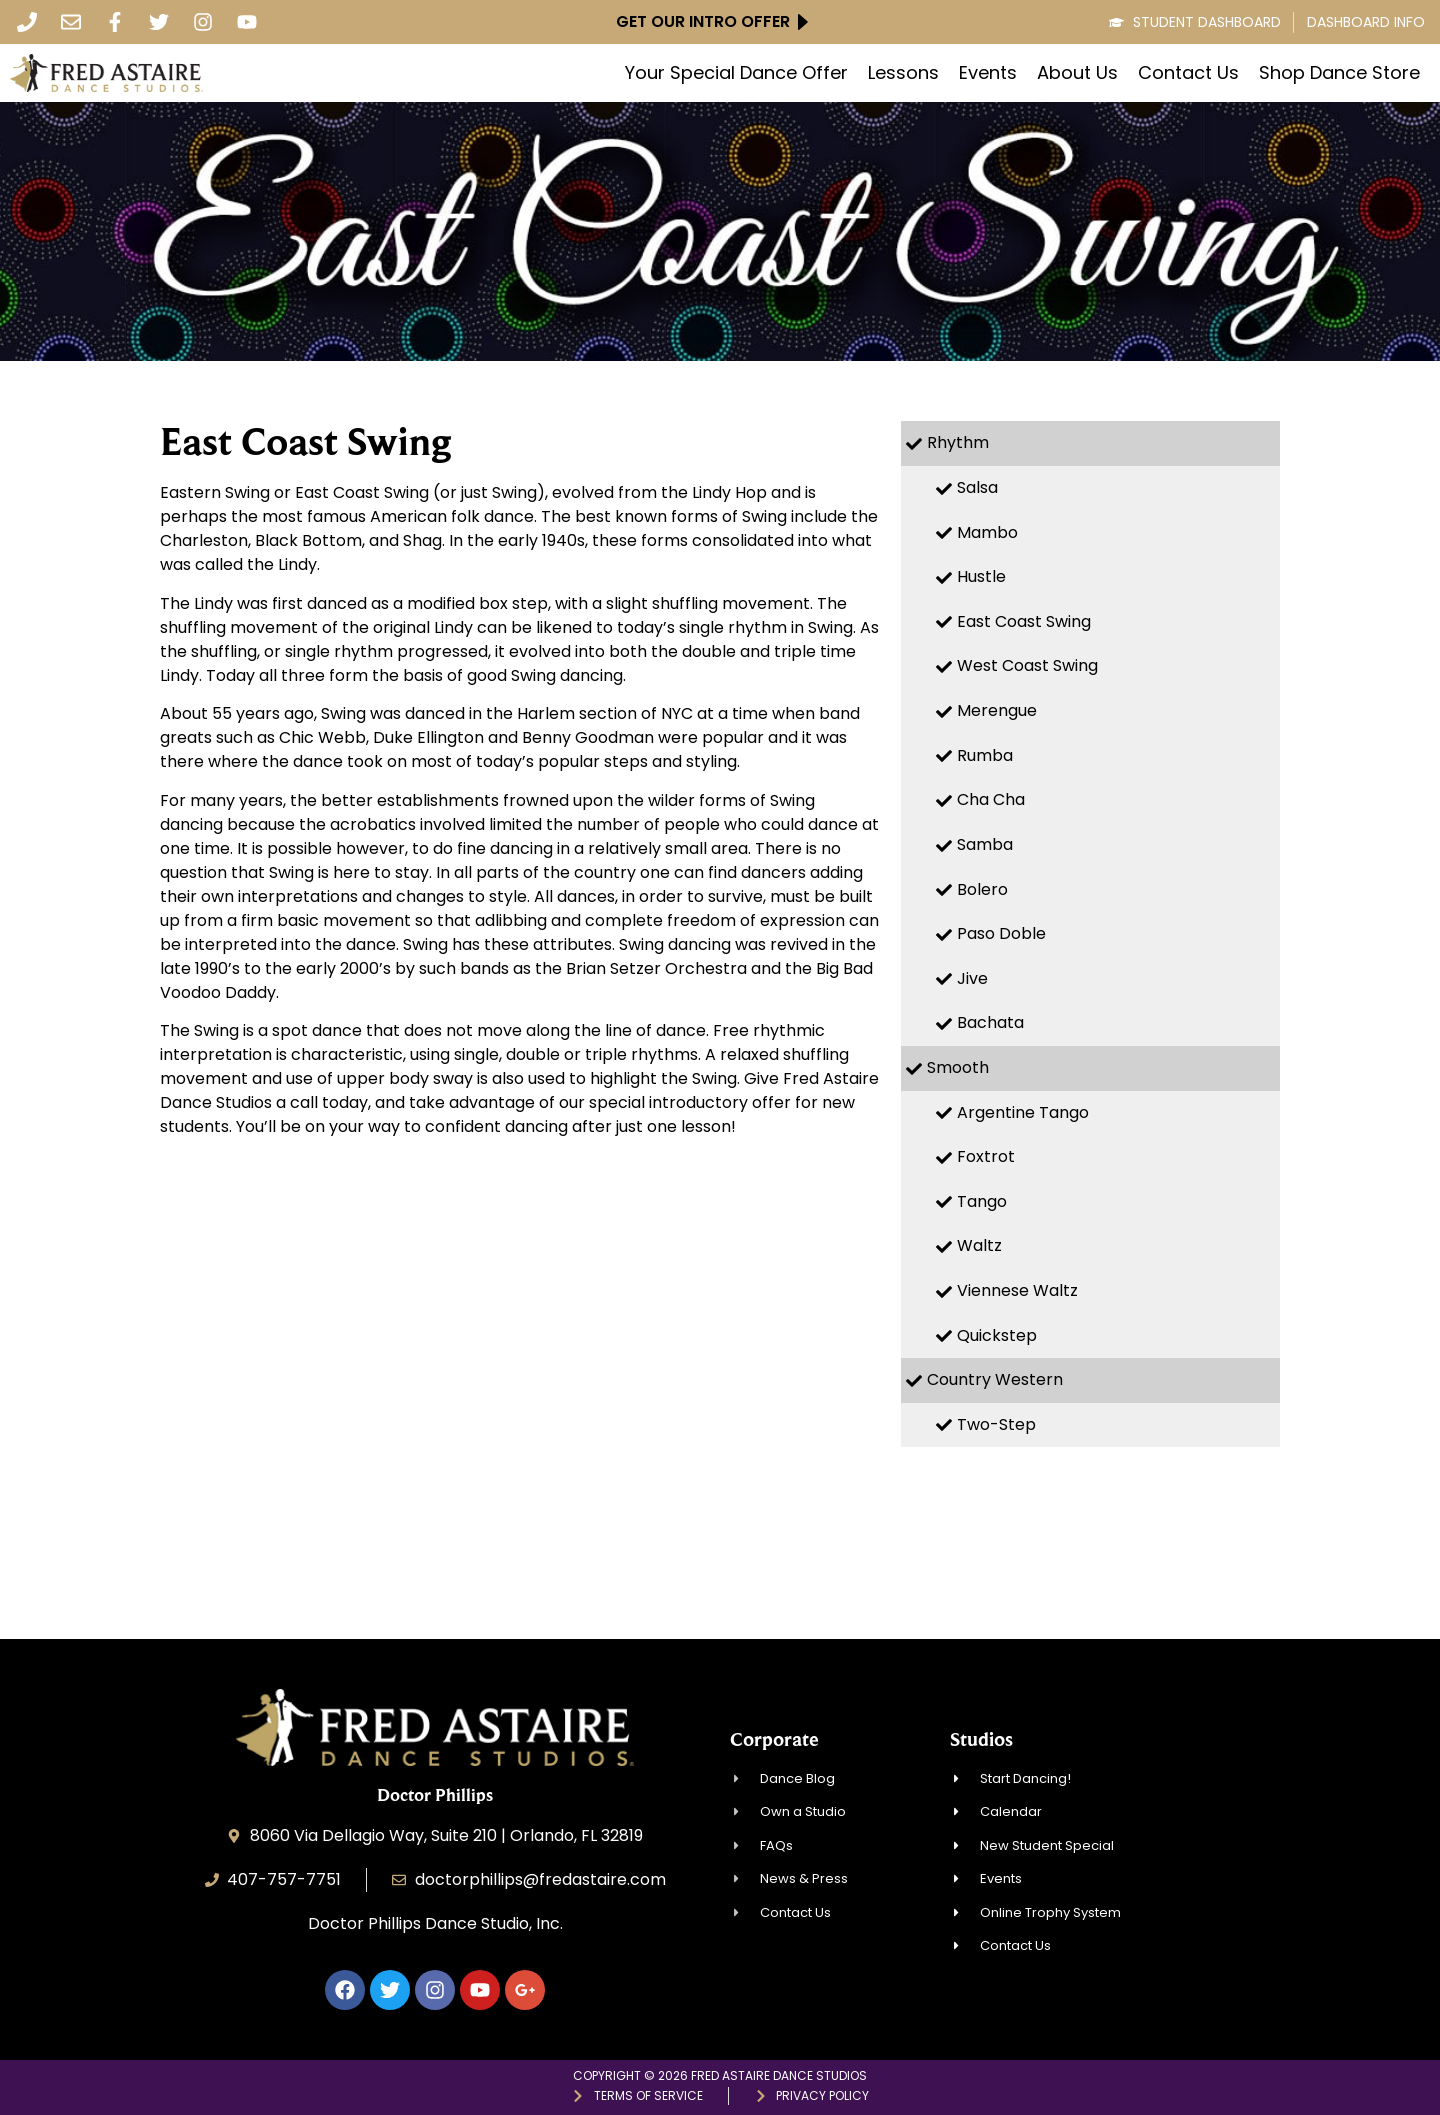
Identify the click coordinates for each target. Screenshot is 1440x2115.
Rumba (985, 755)
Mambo (987, 532)
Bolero (982, 889)
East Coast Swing (1024, 621)
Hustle (981, 576)
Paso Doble (1001, 933)
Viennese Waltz (1017, 1290)
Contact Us (1188, 73)
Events (988, 73)
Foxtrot (986, 1156)
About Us (1077, 73)
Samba (985, 844)
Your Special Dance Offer (736, 73)
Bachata (990, 1022)
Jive (972, 978)
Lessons (903, 73)
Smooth (958, 1067)
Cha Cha (991, 799)
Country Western (995, 1379)
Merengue (997, 710)
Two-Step (996, 1424)
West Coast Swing (1027, 665)
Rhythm (958, 442)
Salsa (977, 487)
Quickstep (997, 1335)
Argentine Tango (1023, 1112)
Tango (982, 1201)
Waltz (979, 1245)
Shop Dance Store (1339, 73)
